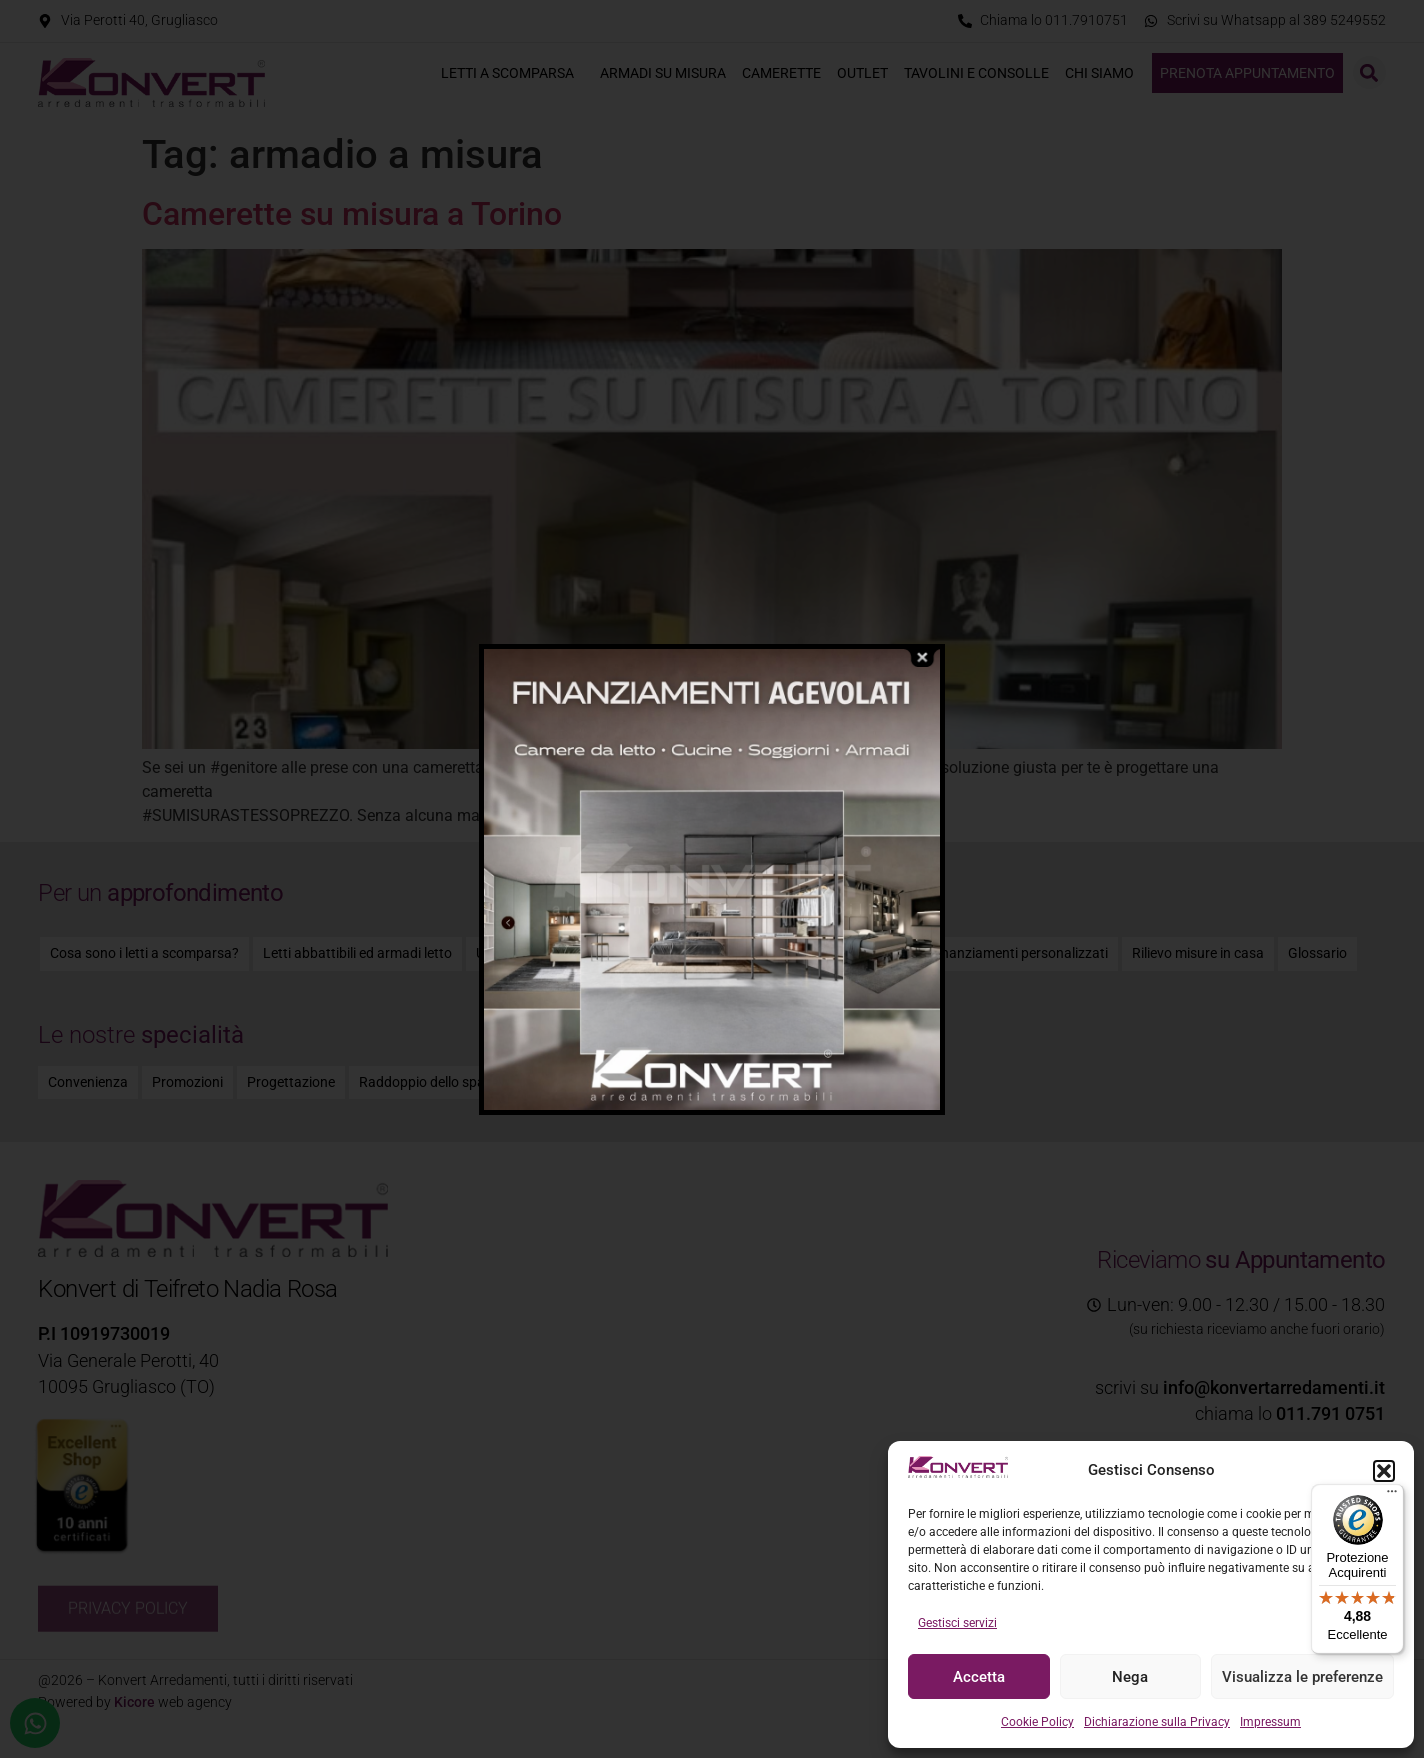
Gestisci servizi (957, 1623)
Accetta (979, 1677)
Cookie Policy (1037, 1722)
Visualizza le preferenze (1302, 1677)
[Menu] (1392, 1496)
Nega (1130, 1677)
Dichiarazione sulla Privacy (1157, 1722)
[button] (1384, 1471)
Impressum (1270, 1722)
